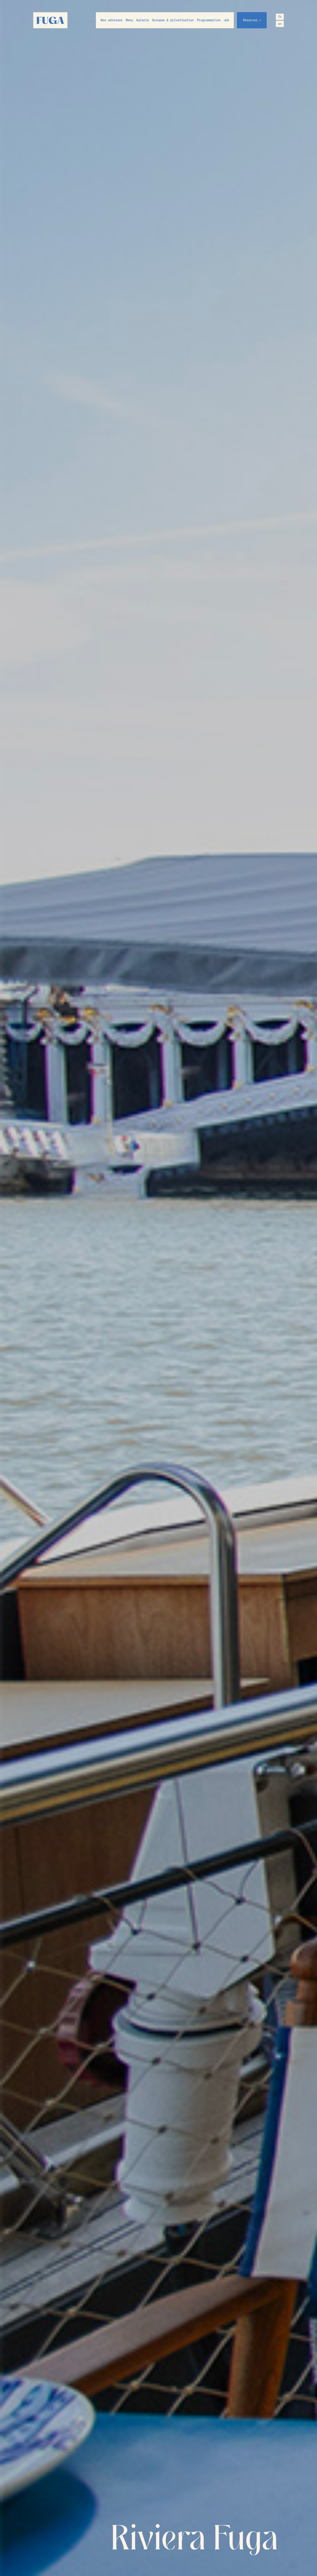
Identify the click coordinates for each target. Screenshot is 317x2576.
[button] (111, 20)
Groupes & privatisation (173, 20)
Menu (129, 20)
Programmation (208, 20)
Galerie (142, 20)
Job (226, 20)
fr (280, 17)
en (280, 24)
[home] (50, 20)
